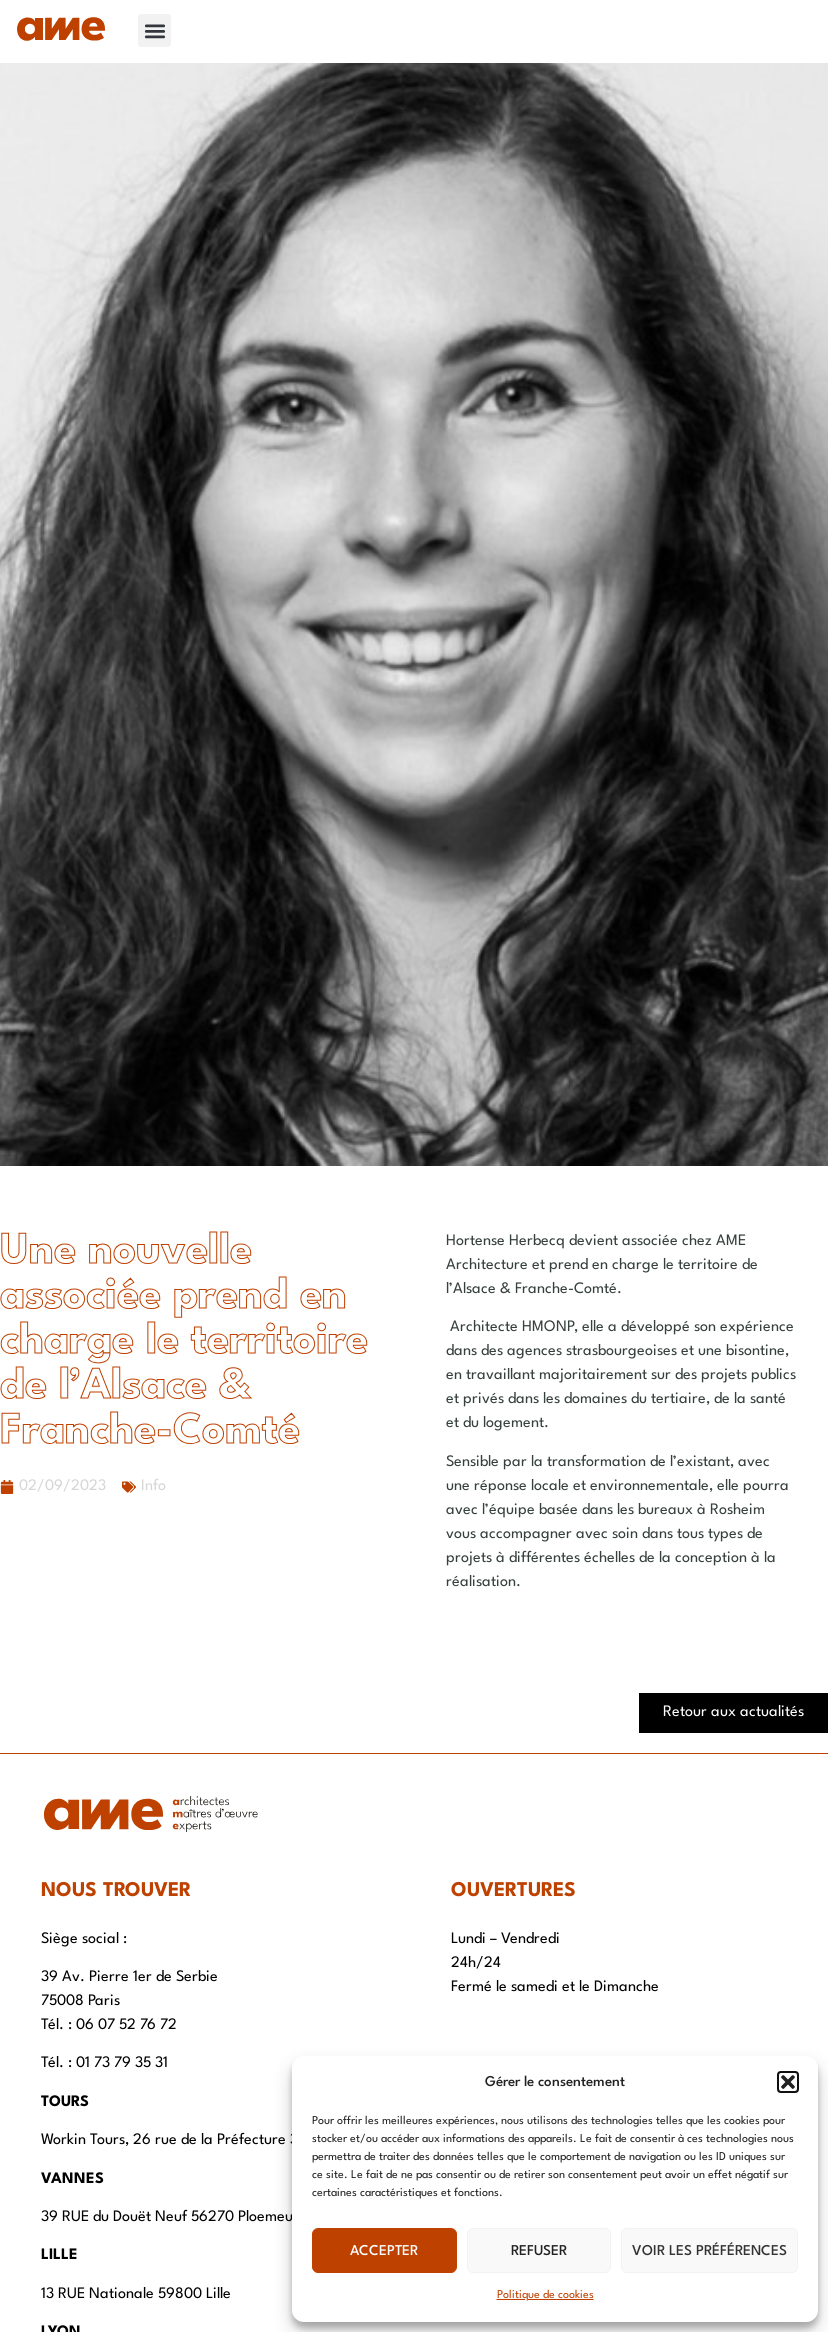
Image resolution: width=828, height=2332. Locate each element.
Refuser (539, 2251)
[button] (788, 2082)
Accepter (384, 2251)
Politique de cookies (545, 2295)
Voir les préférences (709, 2251)
